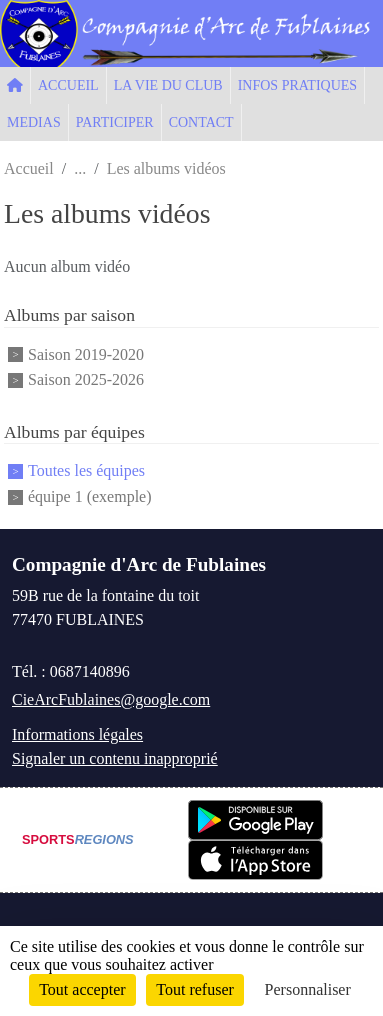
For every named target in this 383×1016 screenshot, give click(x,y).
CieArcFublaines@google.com (111, 699)
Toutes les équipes (86, 471)
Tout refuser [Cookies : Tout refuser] (195, 989)
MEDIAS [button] (34, 122)
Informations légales (77, 734)
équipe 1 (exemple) (90, 496)
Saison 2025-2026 (86, 379)
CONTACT (201, 122)
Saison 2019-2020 (86, 354)
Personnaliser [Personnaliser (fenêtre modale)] (308, 989)
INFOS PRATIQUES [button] (297, 85)
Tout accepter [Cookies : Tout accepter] (82, 989)
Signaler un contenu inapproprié (115, 758)
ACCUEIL (68, 85)
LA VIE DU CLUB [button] (168, 85)
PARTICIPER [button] (115, 122)
